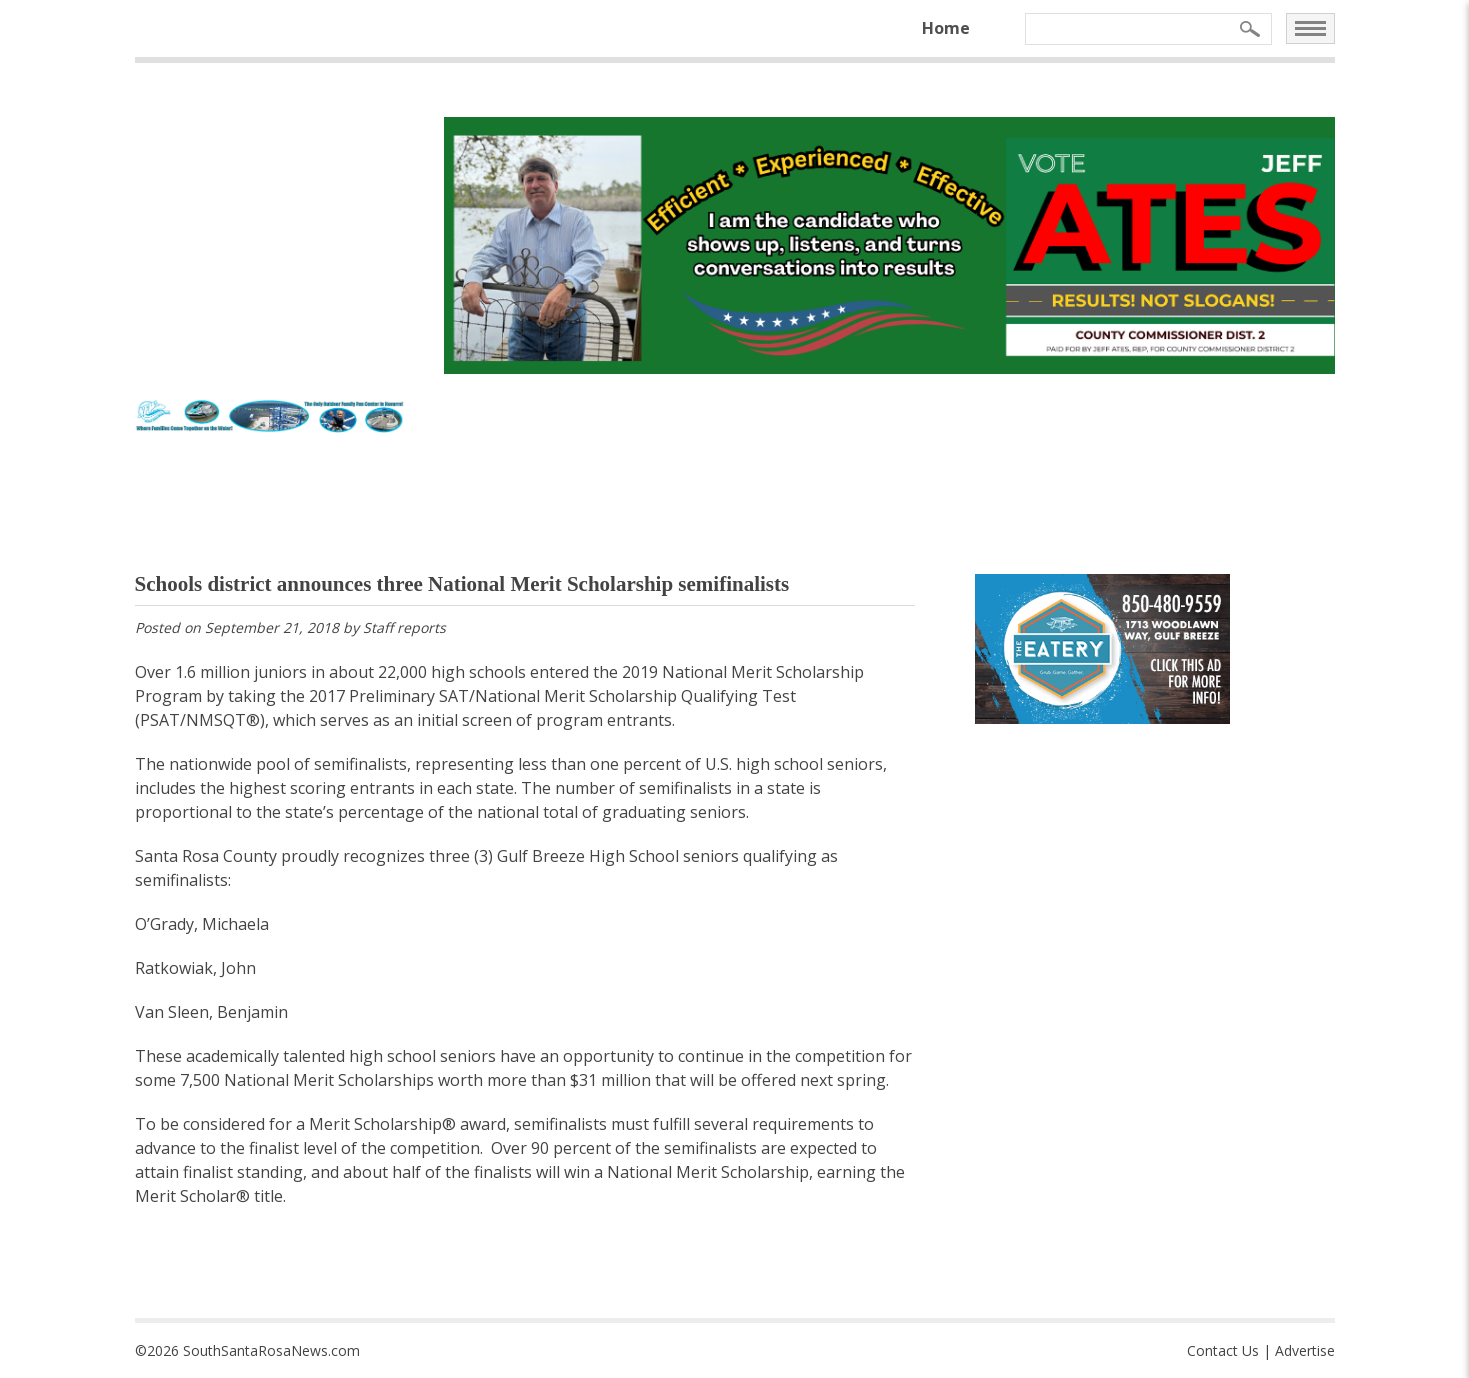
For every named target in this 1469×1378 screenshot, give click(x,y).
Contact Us (1223, 1350)
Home (946, 28)
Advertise (1305, 1350)
